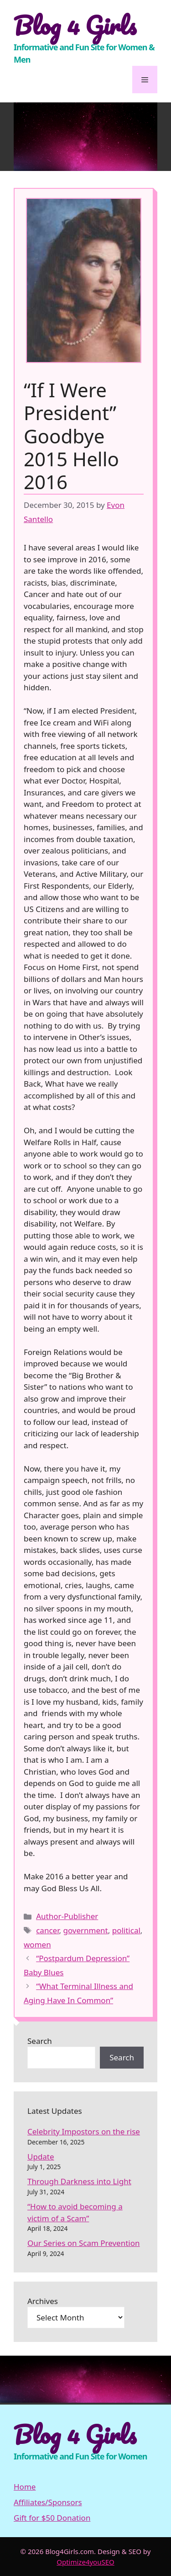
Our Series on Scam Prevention (83, 2243)
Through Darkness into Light (79, 2181)
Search (39, 2041)
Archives (42, 2301)
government (85, 1930)
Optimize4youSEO (85, 2561)
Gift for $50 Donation (52, 2517)
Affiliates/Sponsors (48, 2502)
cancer (47, 1930)
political (126, 1930)
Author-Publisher (67, 1916)
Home (25, 2486)
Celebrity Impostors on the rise (83, 2131)
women (37, 1944)
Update (40, 2156)
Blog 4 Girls (75, 25)
